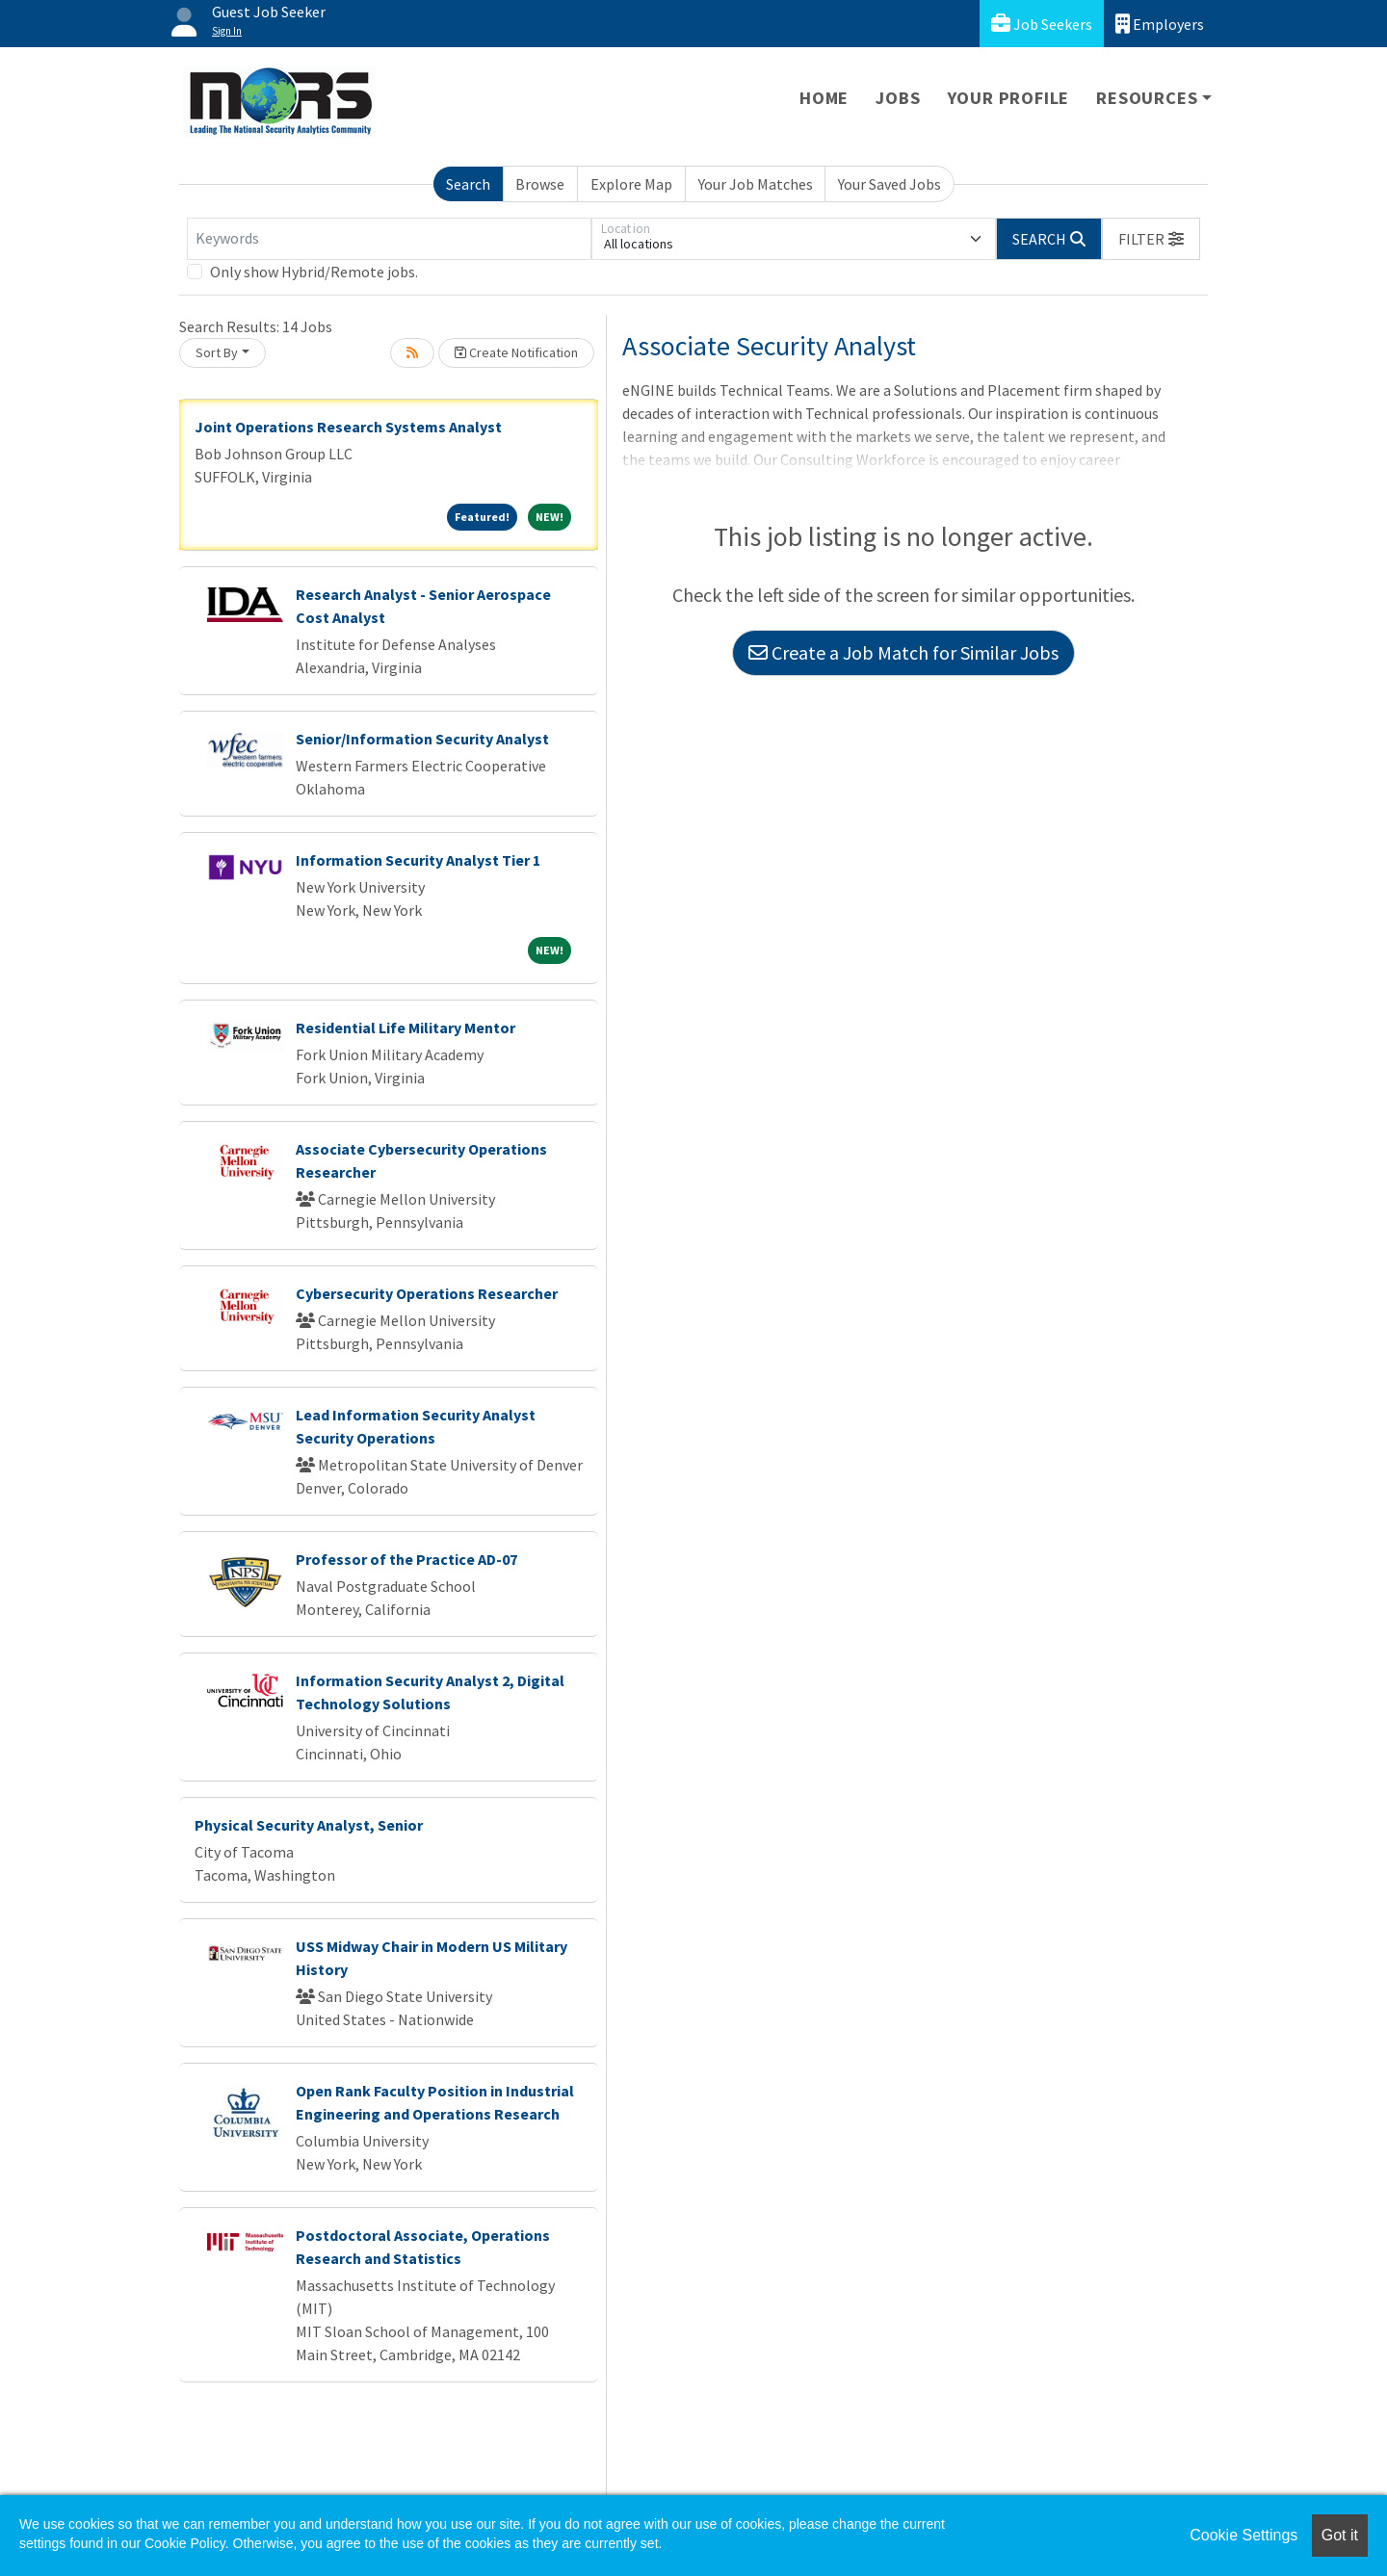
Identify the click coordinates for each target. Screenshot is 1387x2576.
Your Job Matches (755, 184)
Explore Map (631, 184)
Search (468, 184)
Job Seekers (1041, 24)
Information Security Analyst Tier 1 (418, 860)
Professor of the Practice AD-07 (406, 1559)
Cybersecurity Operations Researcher (427, 1293)
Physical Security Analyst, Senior (309, 1824)
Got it (1340, 2535)
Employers (1159, 24)
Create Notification (516, 352)
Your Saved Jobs (889, 184)
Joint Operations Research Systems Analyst (348, 426)
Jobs (898, 98)
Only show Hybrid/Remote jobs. (314, 271)
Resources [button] (1146, 98)
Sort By (217, 352)
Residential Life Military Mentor (405, 1027)
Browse (539, 184)
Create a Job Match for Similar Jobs (903, 652)
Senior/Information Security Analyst (422, 738)
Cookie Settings (1243, 2535)
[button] (1151, 239)
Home (824, 98)
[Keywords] (389, 239)
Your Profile (1009, 98)
